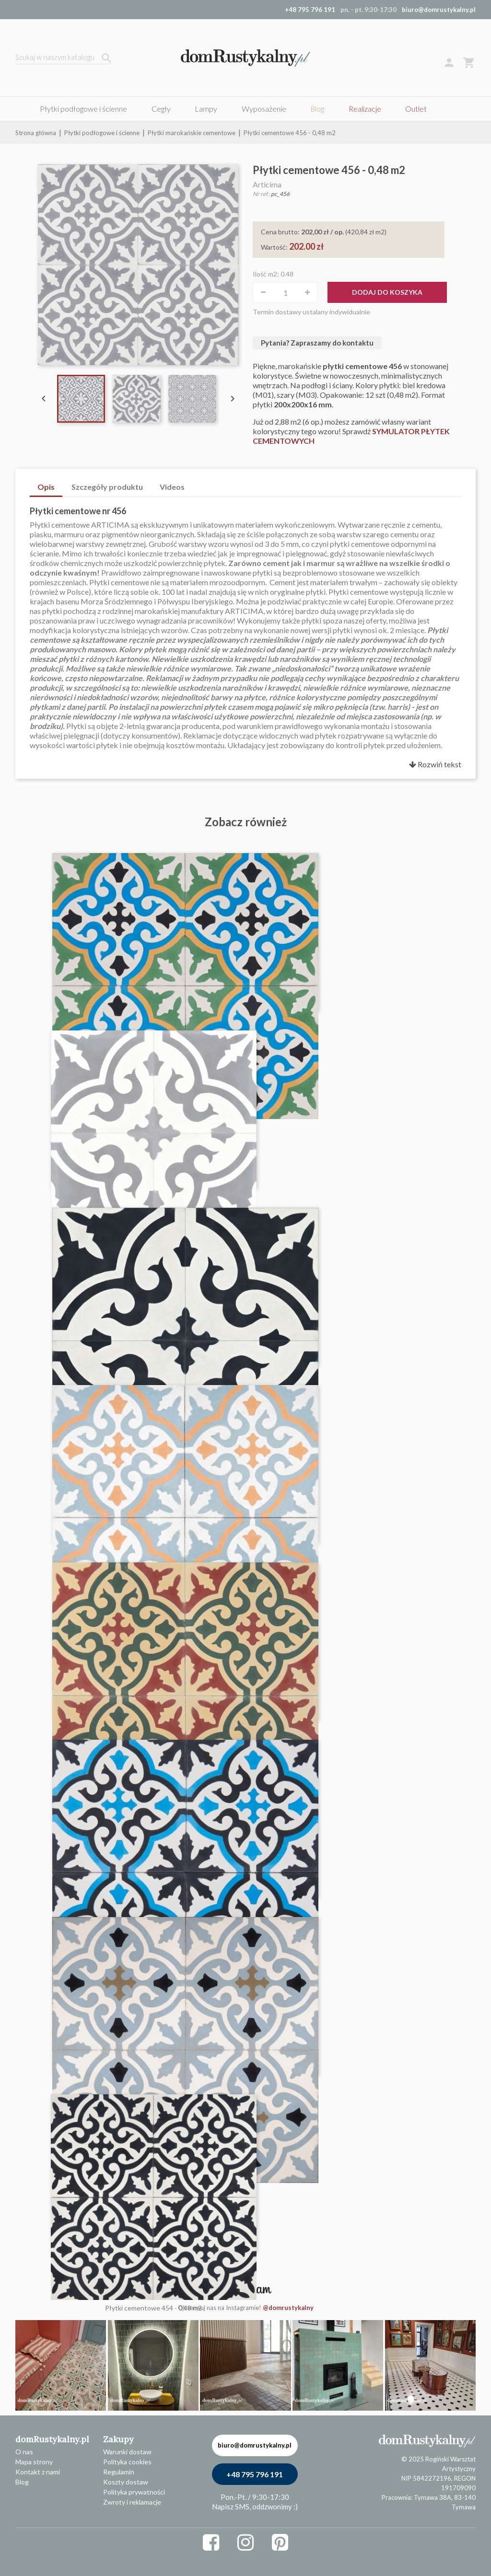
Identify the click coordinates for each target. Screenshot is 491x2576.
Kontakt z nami (37, 2472)
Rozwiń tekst (435, 764)
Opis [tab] (46, 486)
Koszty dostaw (125, 2482)
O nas (24, 2452)
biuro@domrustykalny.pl (439, 9)
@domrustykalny (288, 2307)
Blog (22, 2482)
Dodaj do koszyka (387, 292)
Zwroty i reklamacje (132, 2502)
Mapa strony (34, 2462)
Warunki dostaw (127, 2452)
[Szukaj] (63, 58)
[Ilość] (285, 292)
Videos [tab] (172, 486)
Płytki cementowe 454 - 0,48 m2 (153, 2307)
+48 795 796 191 (254, 2474)
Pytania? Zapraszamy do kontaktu (317, 342)
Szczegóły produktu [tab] (107, 486)
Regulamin (118, 2472)
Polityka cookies (127, 2462)
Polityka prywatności (134, 2492)
